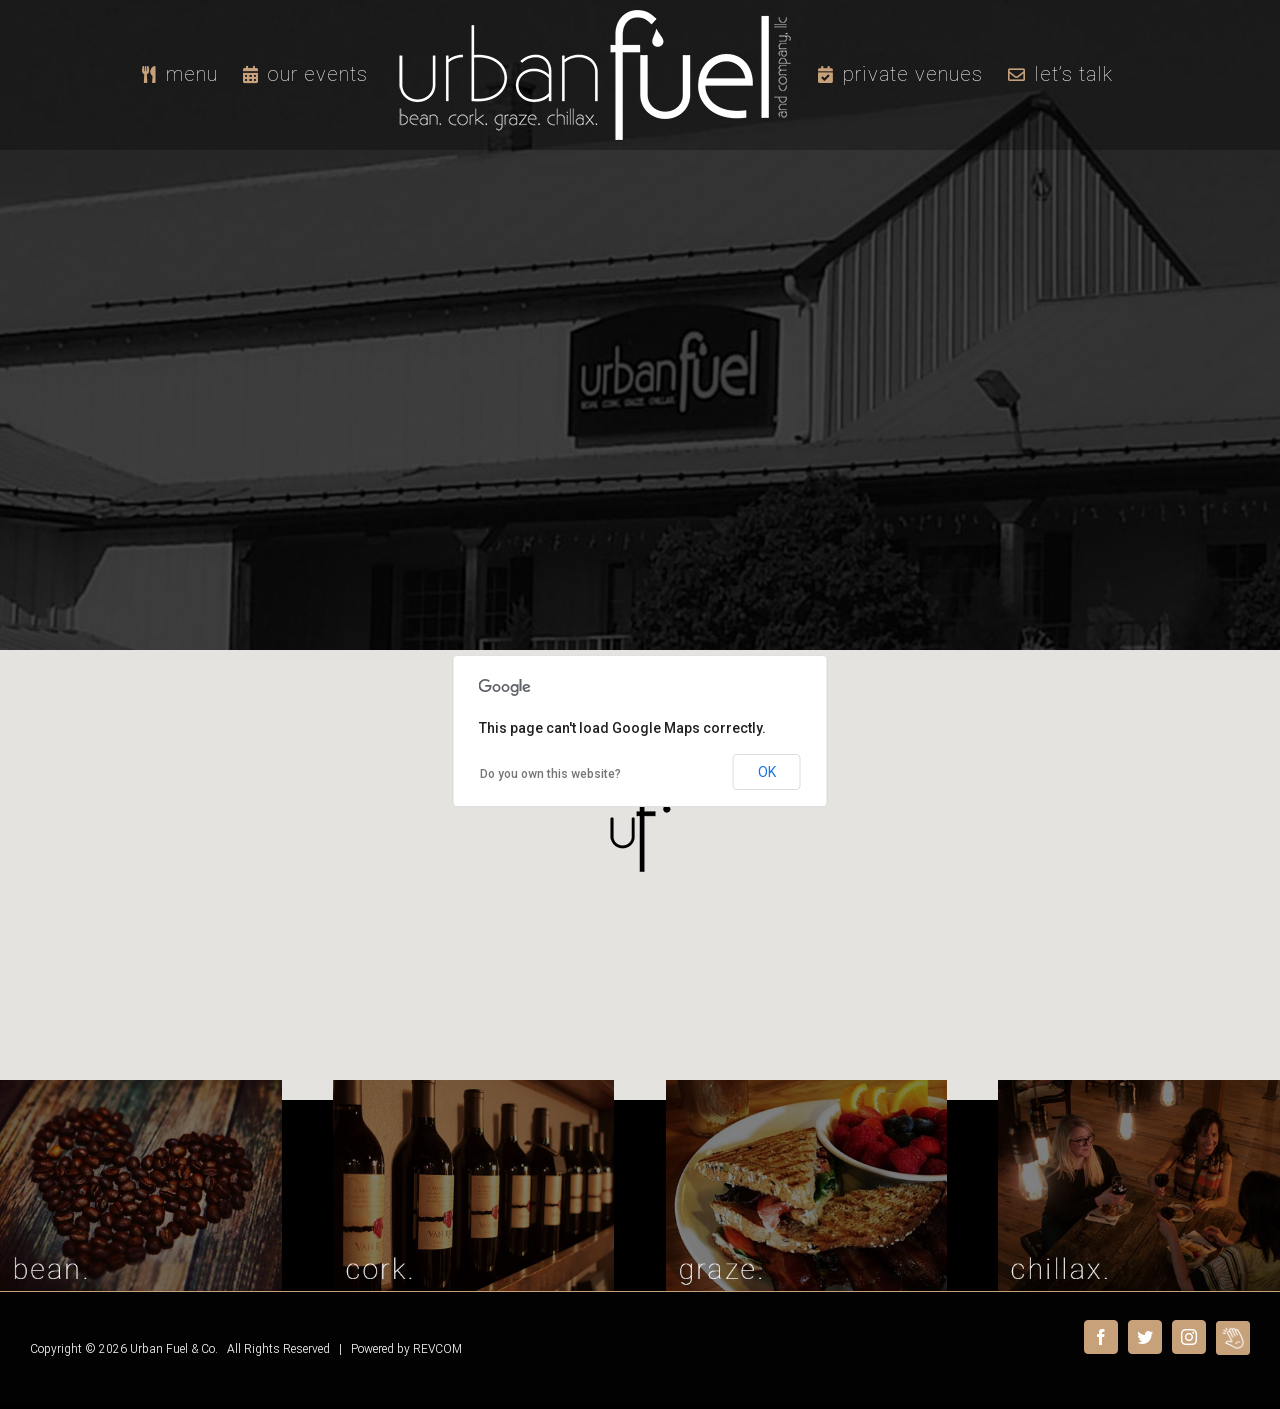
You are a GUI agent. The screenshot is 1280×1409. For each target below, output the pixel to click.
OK (767, 772)
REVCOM (437, 1349)
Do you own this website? (550, 774)
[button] (639, 830)
